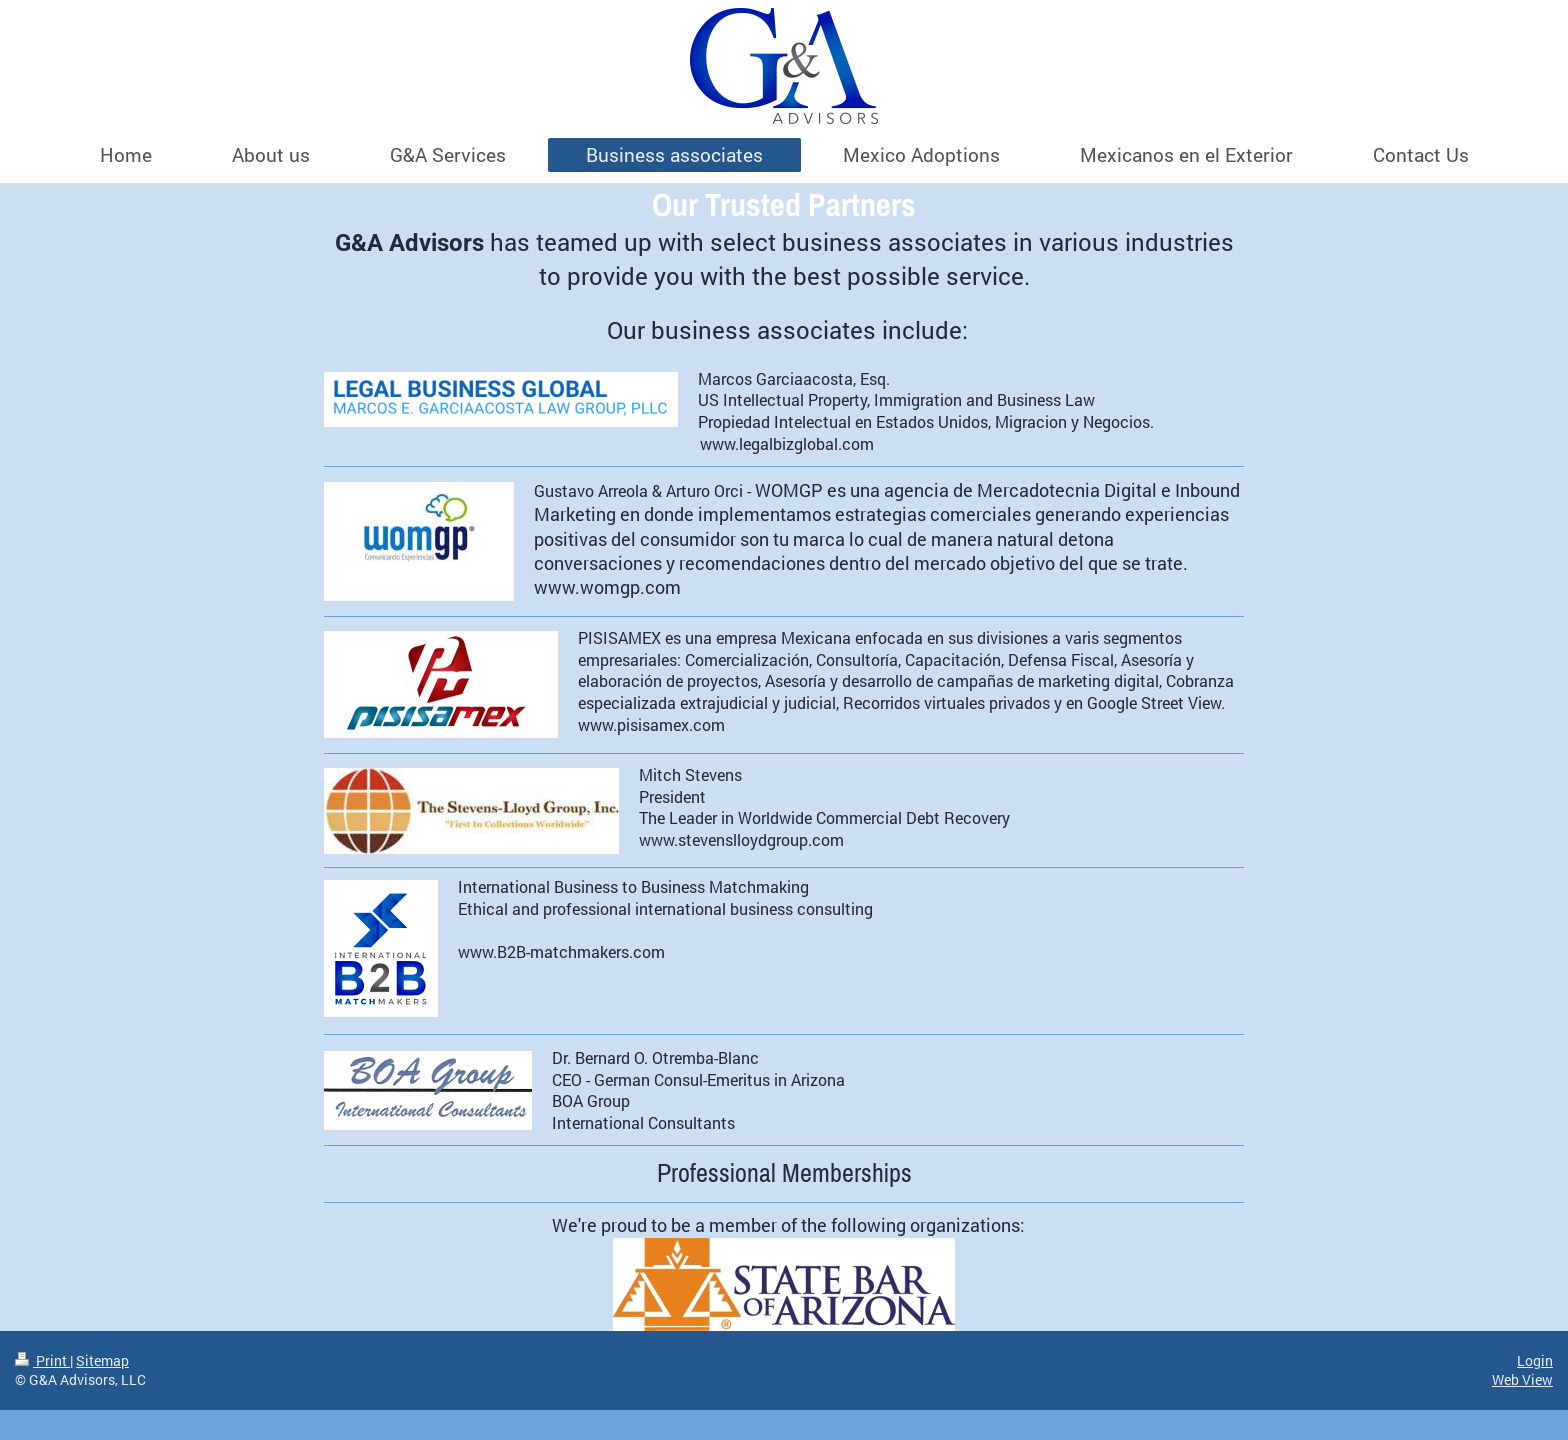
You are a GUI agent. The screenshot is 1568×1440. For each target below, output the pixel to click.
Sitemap (102, 1360)
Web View (1522, 1379)
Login (1535, 1360)
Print (42, 1360)
